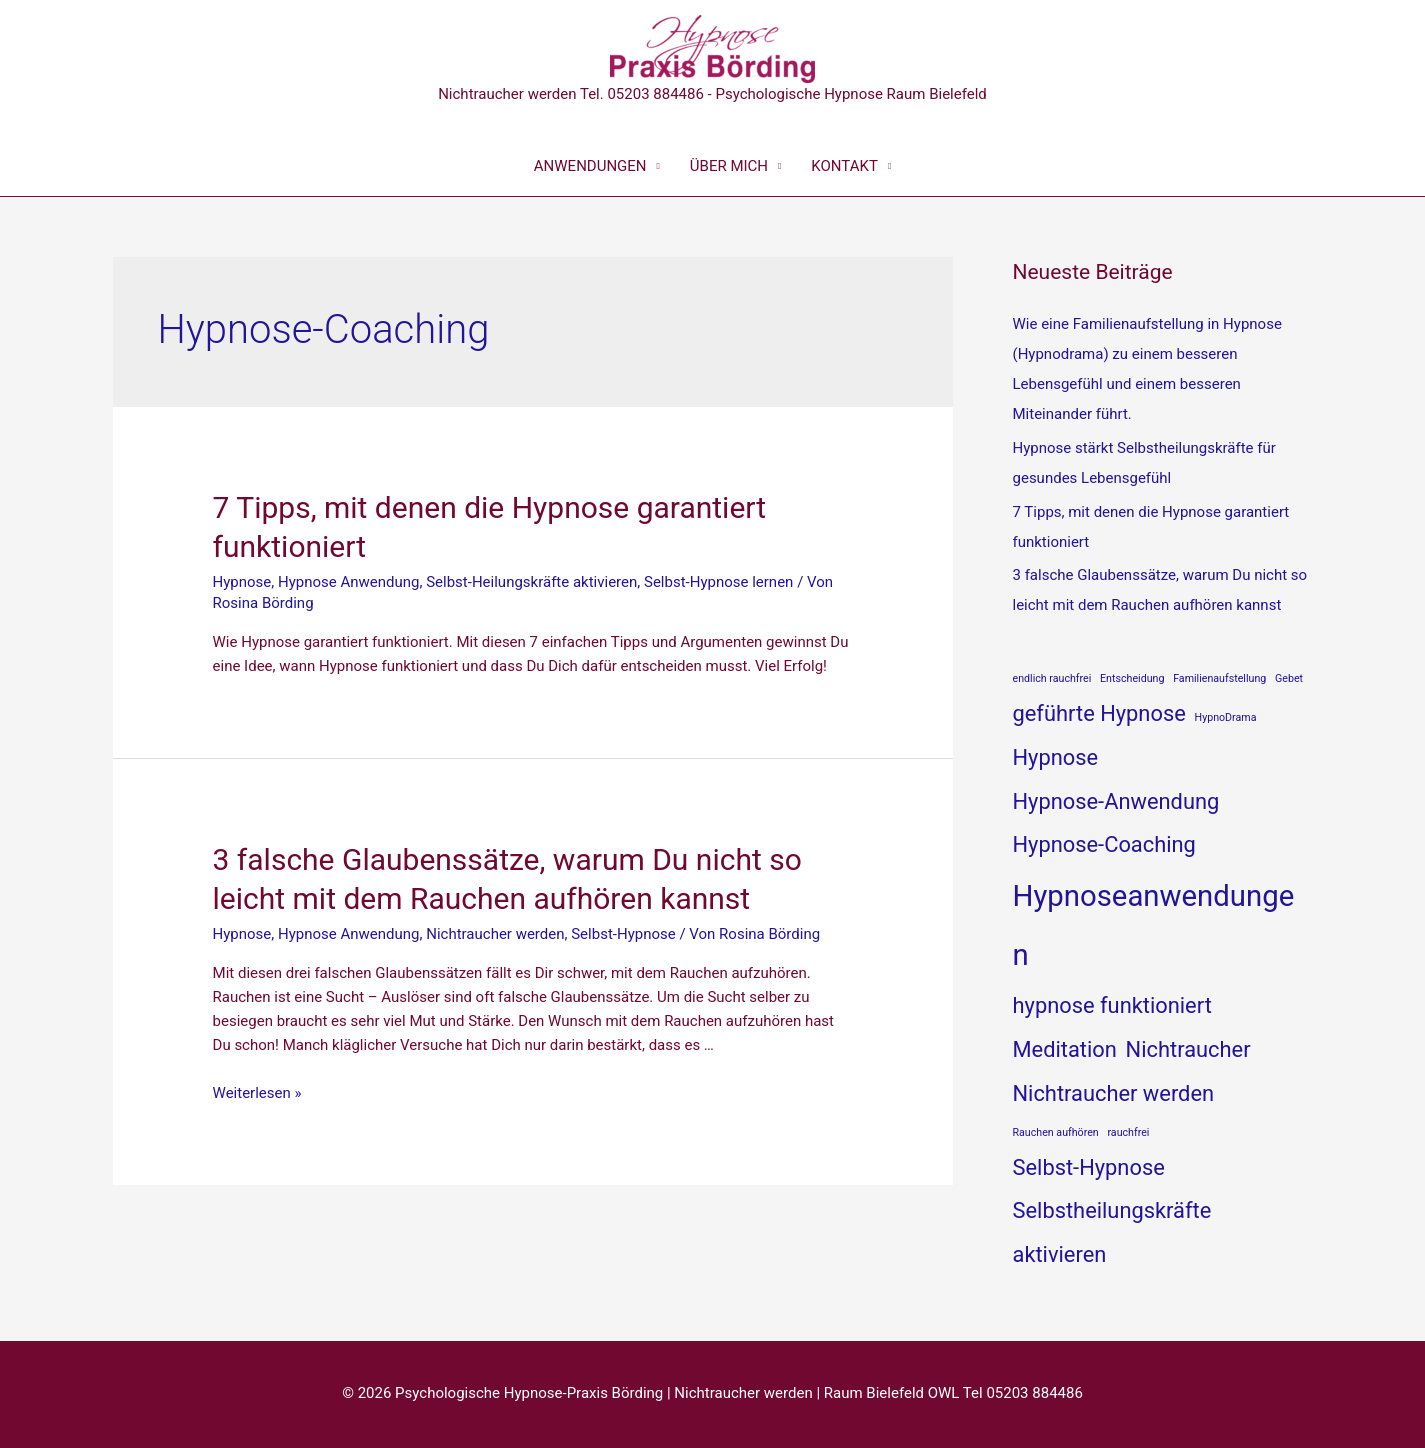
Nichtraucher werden (495, 934)
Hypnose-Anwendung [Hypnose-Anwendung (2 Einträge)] (1116, 801)
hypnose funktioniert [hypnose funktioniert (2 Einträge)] (1112, 1005)
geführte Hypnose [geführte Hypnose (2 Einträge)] (1099, 713)
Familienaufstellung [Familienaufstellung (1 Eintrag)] (1219, 678)
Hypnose (242, 582)
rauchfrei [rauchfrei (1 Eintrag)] (1128, 1132)
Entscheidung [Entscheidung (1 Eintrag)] (1132, 678)
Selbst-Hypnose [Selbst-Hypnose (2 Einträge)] (1089, 1167)
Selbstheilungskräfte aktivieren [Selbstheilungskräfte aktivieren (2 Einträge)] (1112, 1232)
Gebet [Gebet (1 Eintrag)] (1289, 678)
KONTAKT (844, 166)
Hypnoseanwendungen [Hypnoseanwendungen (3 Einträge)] (1154, 925)
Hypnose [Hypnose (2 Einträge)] (1056, 757)
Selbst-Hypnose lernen (718, 582)
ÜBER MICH (729, 166)
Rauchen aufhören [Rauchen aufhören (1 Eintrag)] (1056, 1132)
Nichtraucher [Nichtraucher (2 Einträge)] (1188, 1049)
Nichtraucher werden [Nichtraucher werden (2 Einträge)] (1114, 1093)
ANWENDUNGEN (590, 166)
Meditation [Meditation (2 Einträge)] (1065, 1049)
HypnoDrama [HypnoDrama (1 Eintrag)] (1226, 717)
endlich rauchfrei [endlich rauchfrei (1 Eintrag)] (1052, 678)
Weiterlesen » (257, 1093)
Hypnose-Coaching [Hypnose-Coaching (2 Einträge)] (1104, 844)
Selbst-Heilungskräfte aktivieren (531, 582)
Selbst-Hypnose (623, 934)
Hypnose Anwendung (349, 582)
